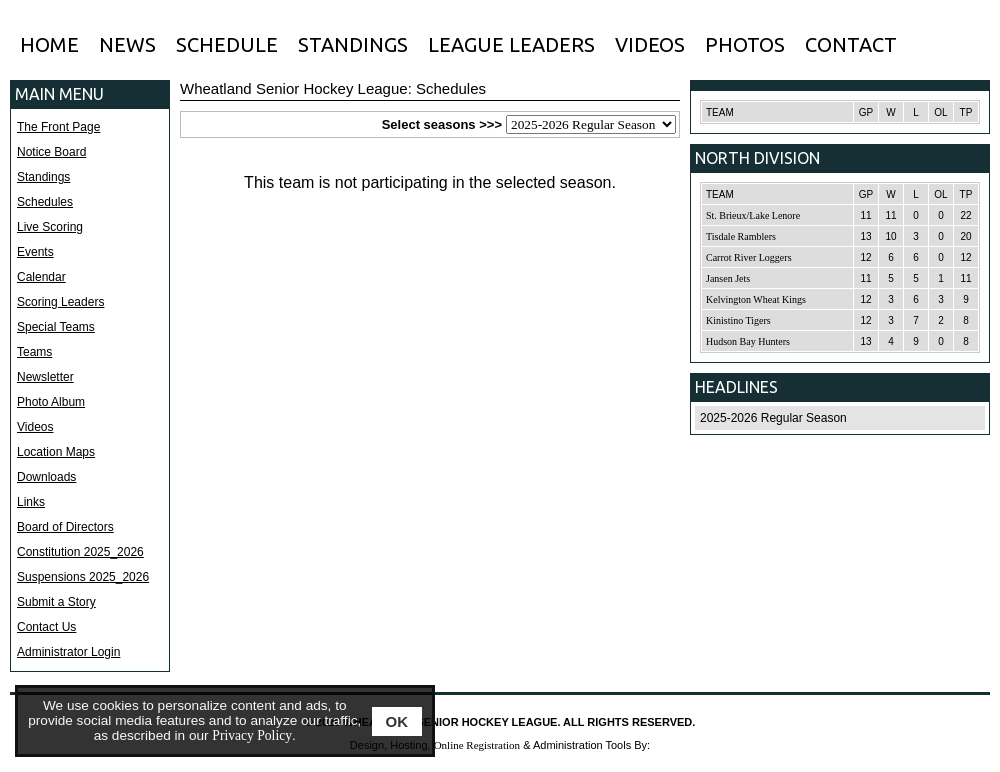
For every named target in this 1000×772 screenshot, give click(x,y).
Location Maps (56, 452)
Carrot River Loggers (749, 257)
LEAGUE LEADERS (511, 44)
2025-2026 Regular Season (773, 418)
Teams (34, 352)
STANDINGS (353, 44)
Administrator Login (68, 652)
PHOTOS (745, 44)
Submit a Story (56, 602)
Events (35, 252)
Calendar (41, 277)
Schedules (45, 202)
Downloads (46, 477)
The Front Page (58, 127)
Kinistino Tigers (738, 320)
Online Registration (477, 745)
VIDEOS (650, 44)
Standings (43, 177)
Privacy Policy (252, 735)
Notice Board (51, 152)
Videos (35, 427)
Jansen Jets (728, 278)
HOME (49, 44)
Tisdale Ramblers (741, 236)
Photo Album (51, 402)
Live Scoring (50, 227)
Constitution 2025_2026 (80, 552)
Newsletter (45, 377)
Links (31, 502)
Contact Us (46, 627)
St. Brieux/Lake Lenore (753, 215)
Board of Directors (65, 527)
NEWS (127, 44)
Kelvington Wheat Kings (756, 299)
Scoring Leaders (60, 302)
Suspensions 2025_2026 (83, 577)
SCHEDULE (227, 44)
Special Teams (56, 327)
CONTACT (851, 44)
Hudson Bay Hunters (748, 341)
